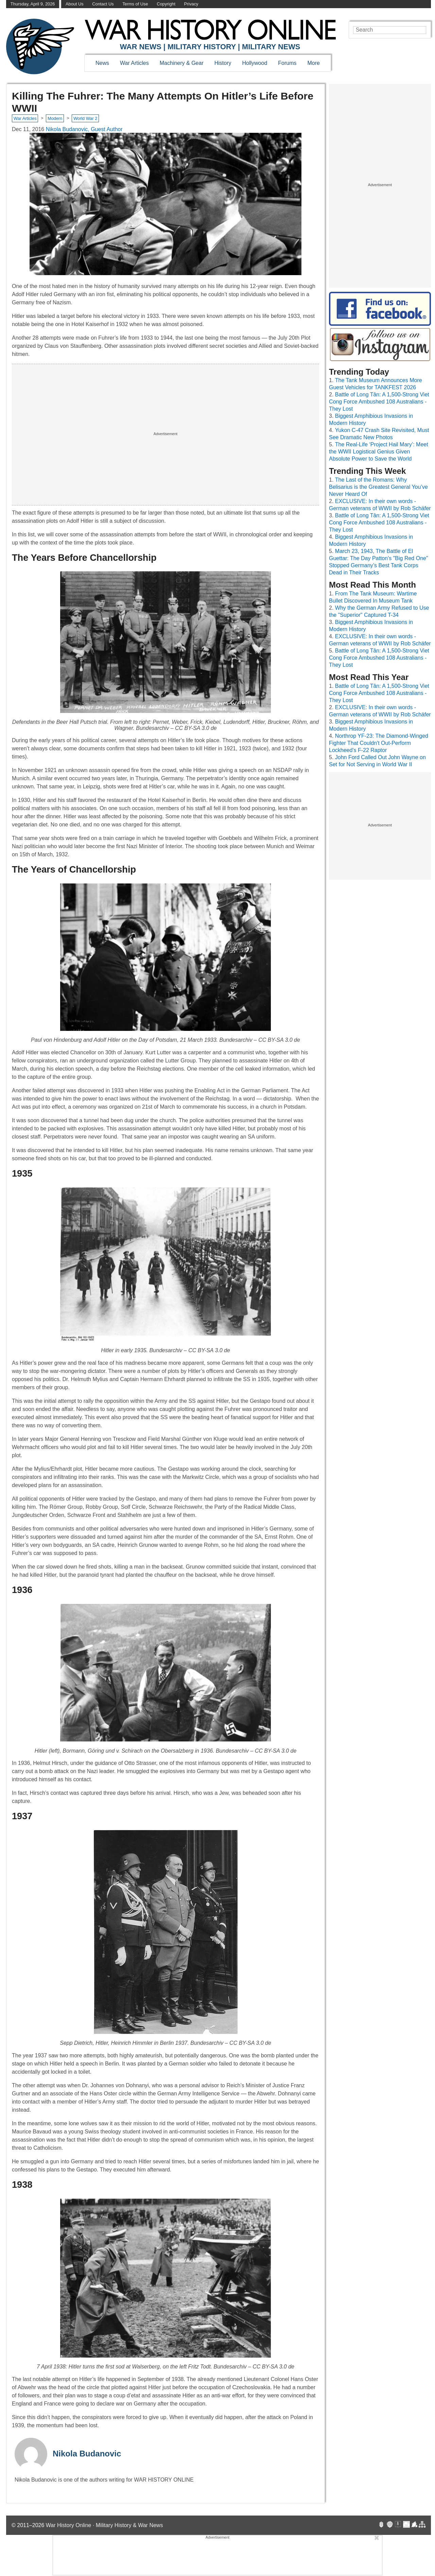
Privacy (191, 3)
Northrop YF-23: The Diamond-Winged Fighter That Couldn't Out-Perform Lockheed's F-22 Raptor (378, 743)
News (102, 63)
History (222, 63)
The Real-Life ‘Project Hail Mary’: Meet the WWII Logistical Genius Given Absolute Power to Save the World (378, 452)
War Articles (134, 63)
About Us (75, 3)
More (314, 63)
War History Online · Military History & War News (104, 2525)
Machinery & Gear (182, 63)
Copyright (166, 3)
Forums (287, 63)
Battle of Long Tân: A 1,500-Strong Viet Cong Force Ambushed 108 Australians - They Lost (379, 402)
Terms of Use (135, 3)
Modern (55, 118)
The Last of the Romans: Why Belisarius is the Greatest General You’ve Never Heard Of (378, 487)
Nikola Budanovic (87, 2453)
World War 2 (85, 118)
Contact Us (103, 3)
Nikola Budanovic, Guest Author (84, 129)
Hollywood (254, 63)
